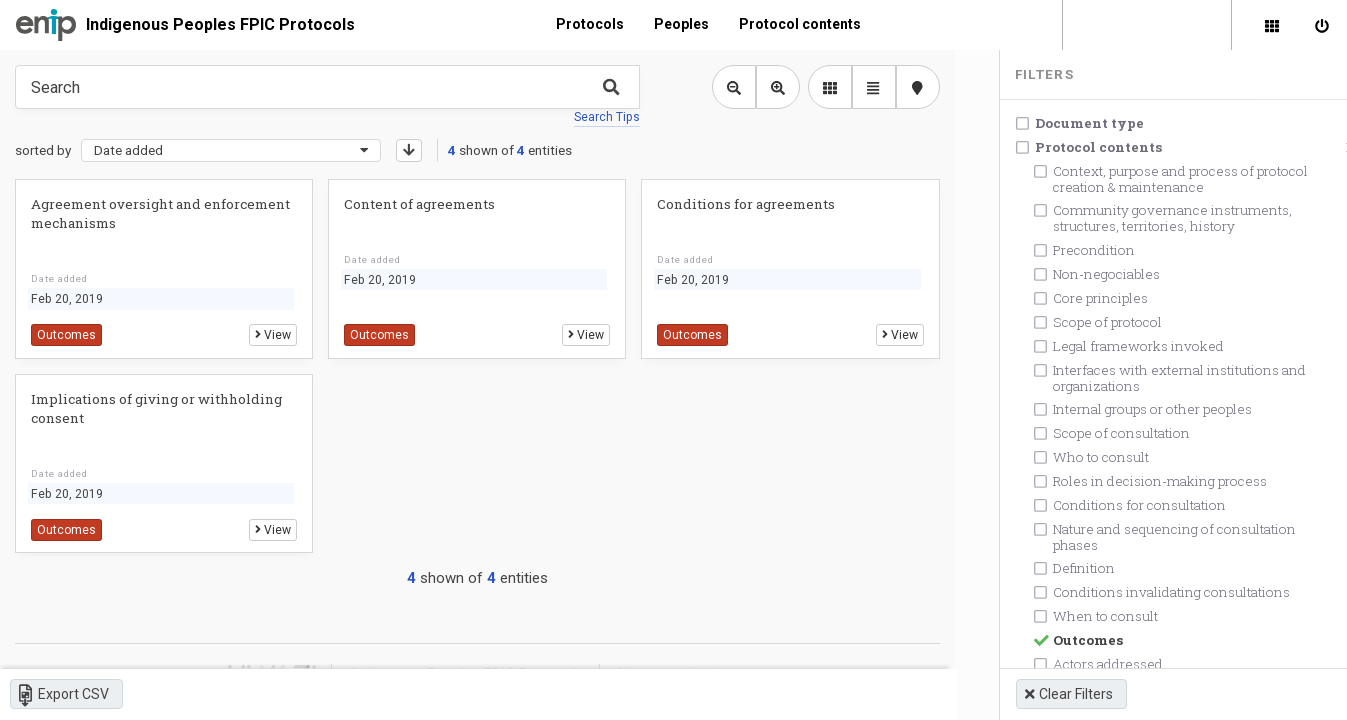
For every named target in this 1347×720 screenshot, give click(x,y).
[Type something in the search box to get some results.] (323, 87)
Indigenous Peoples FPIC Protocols (220, 24)
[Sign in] (1322, 25)
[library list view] (822, 87)
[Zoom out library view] (726, 87)
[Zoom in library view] (770, 87)
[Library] (1272, 25)
